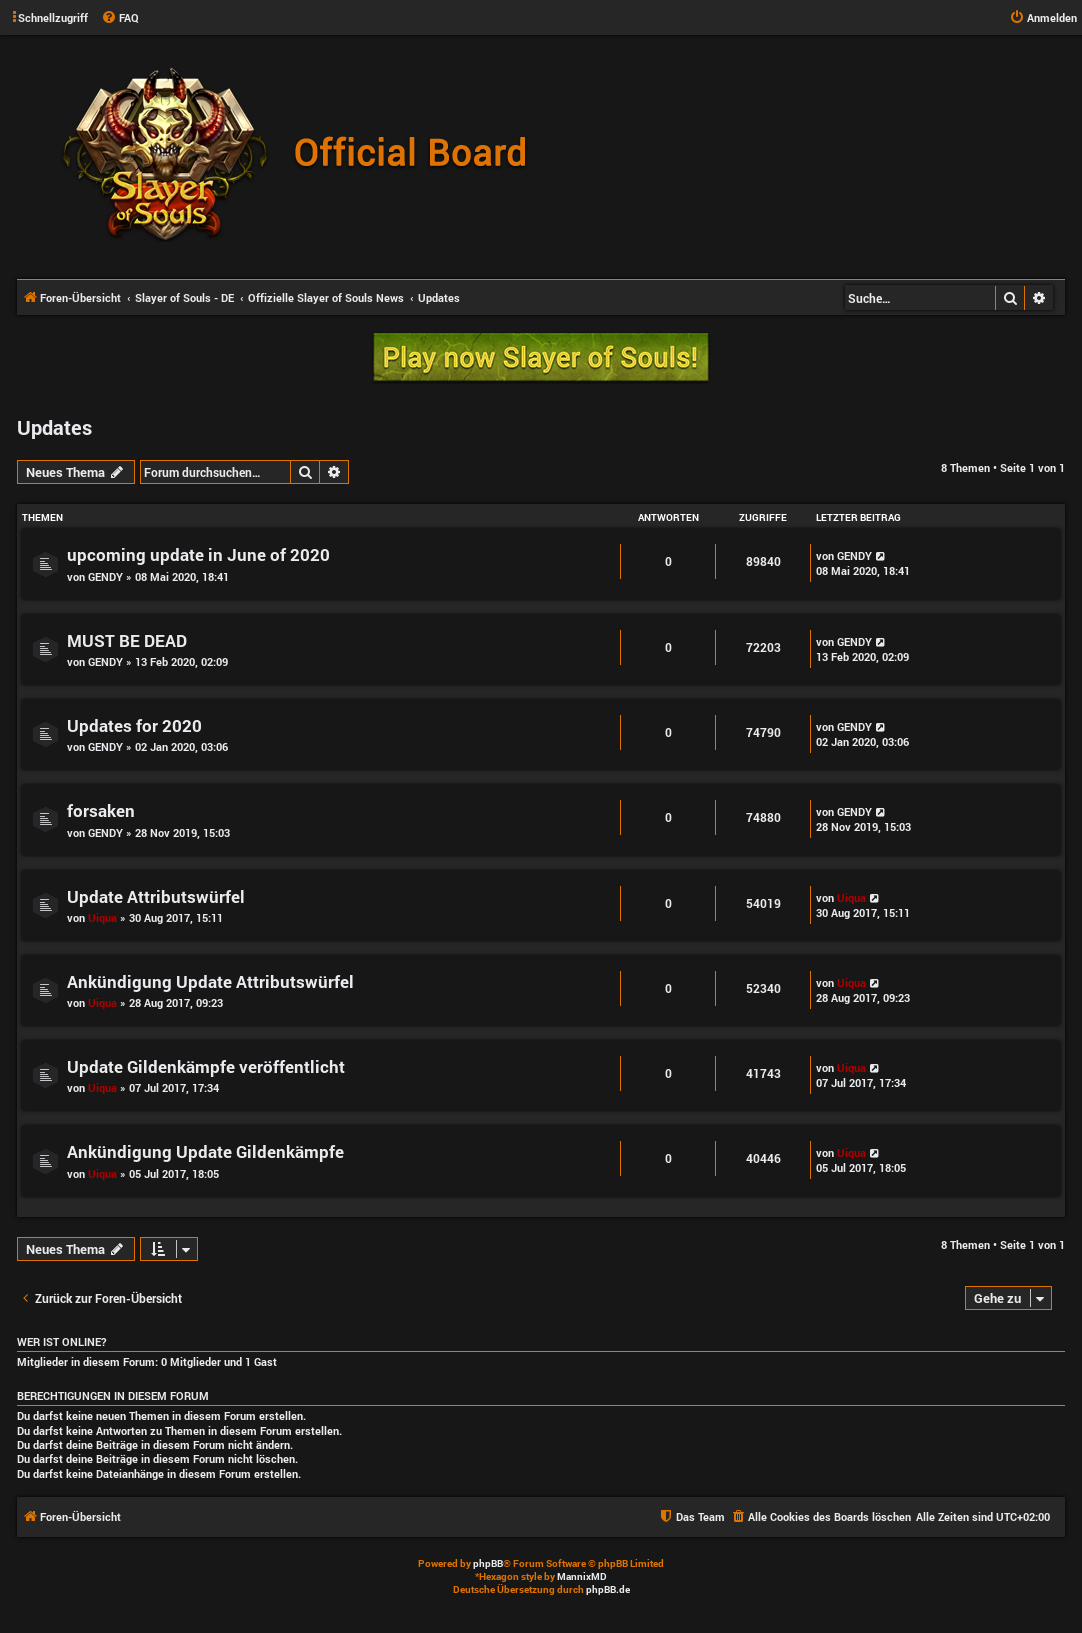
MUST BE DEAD (127, 640)
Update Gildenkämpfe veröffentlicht (206, 1066)
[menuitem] (120, 18)
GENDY (105, 576)
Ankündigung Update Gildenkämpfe (205, 1151)
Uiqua (102, 917)
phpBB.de (608, 1589)
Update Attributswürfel (156, 896)
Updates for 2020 (134, 725)
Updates (54, 427)
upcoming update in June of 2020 (198, 554)
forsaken (101, 810)
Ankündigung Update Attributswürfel (210, 981)
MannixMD (582, 1576)
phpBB (488, 1563)
